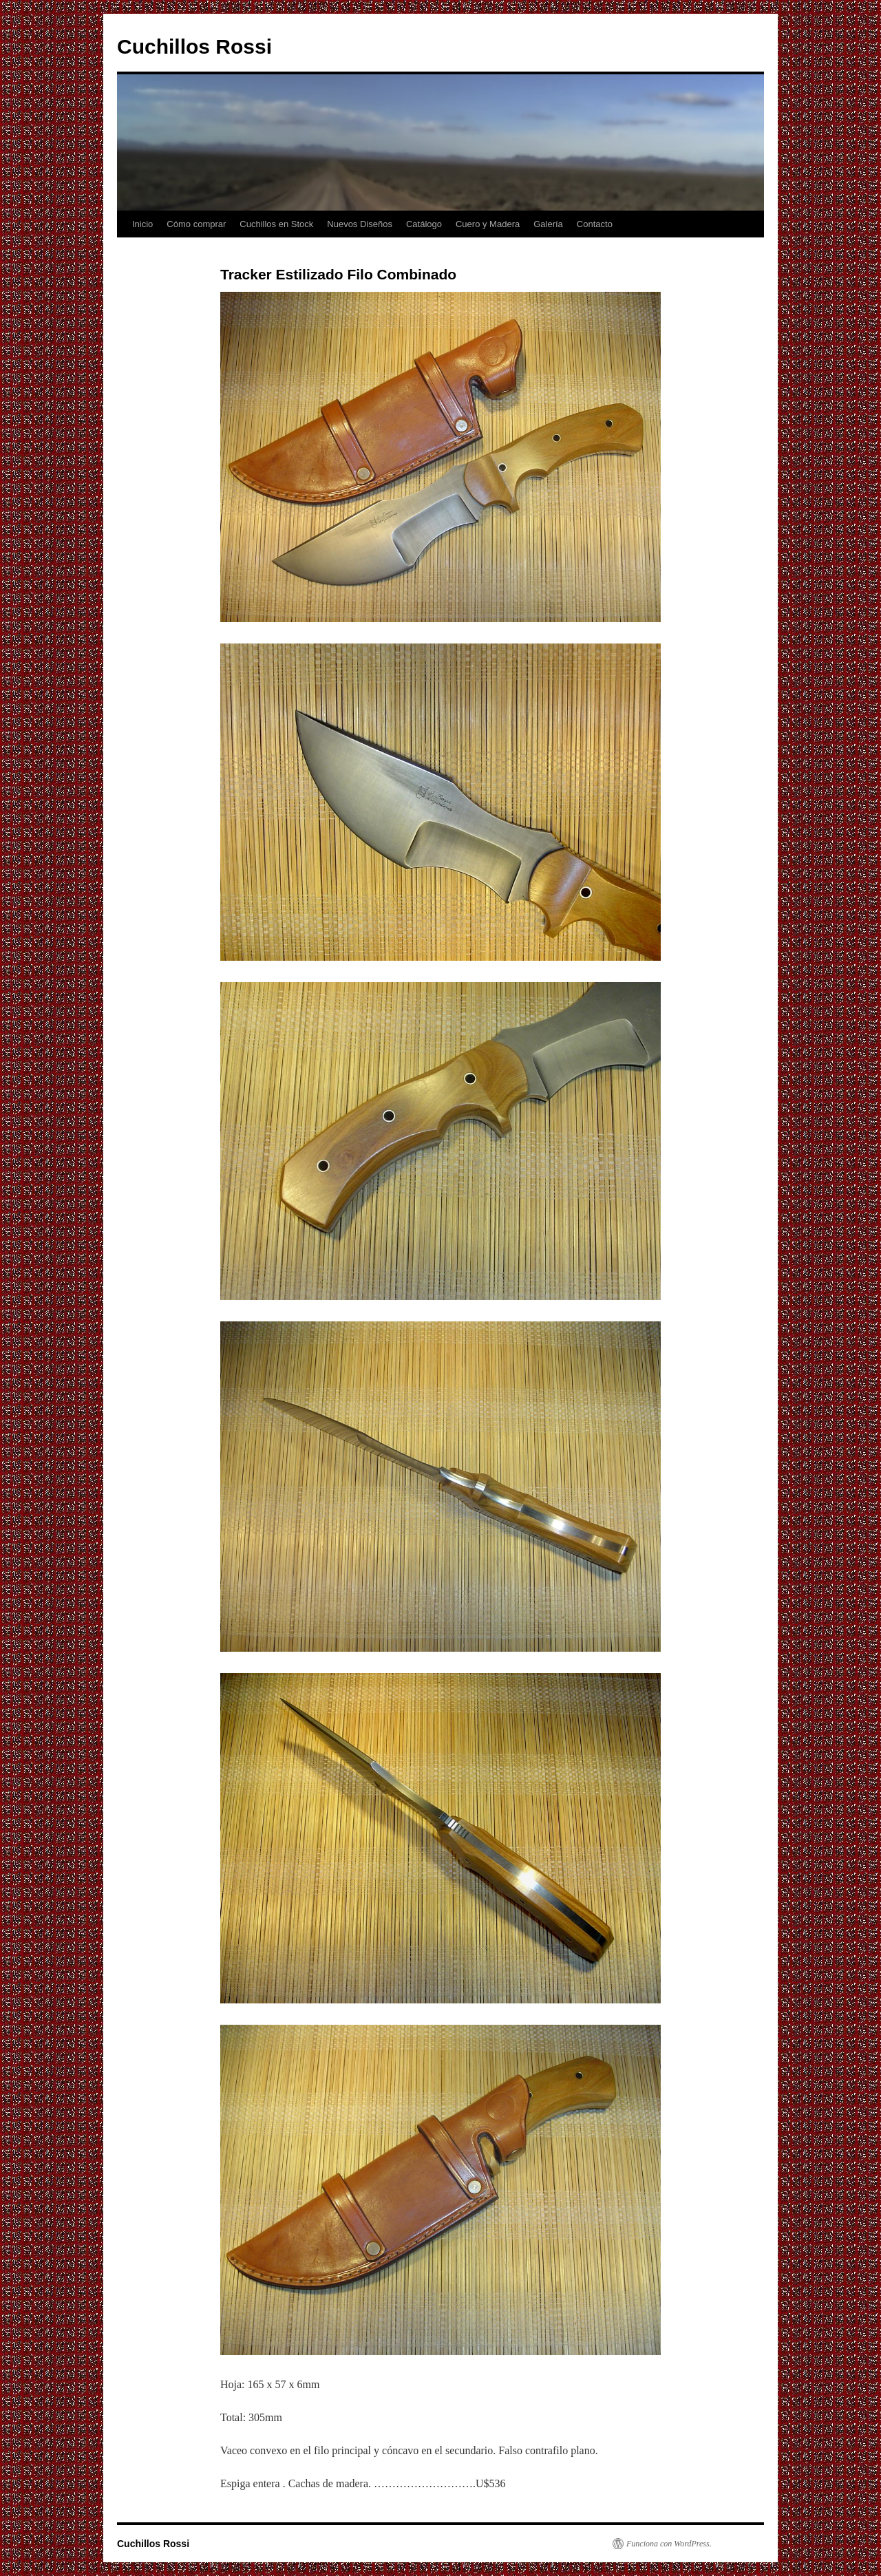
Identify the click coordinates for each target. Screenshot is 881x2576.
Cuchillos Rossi (194, 46)
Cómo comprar (196, 224)
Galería (548, 224)
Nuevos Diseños (359, 224)
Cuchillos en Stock (276, 224)
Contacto (595, 224)
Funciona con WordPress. (669, 2543)
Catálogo (424, 224)
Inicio (142, 224)
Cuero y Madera (488, 224)
